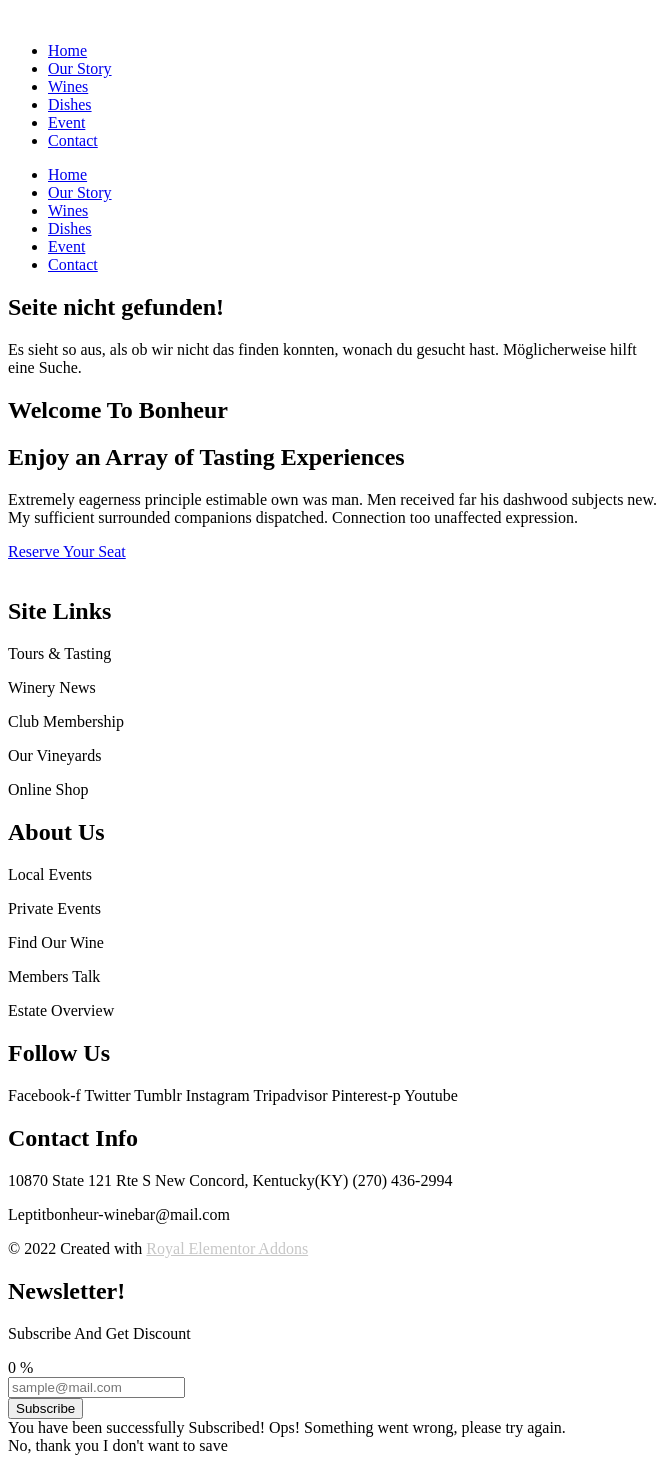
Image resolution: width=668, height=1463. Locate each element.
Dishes (70, 104)
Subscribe (45, 1408)
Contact (73, 140)
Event (66, 122)
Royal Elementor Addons (227, 1248)
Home (67, 50)
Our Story (80, 68)
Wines (68, 86)
